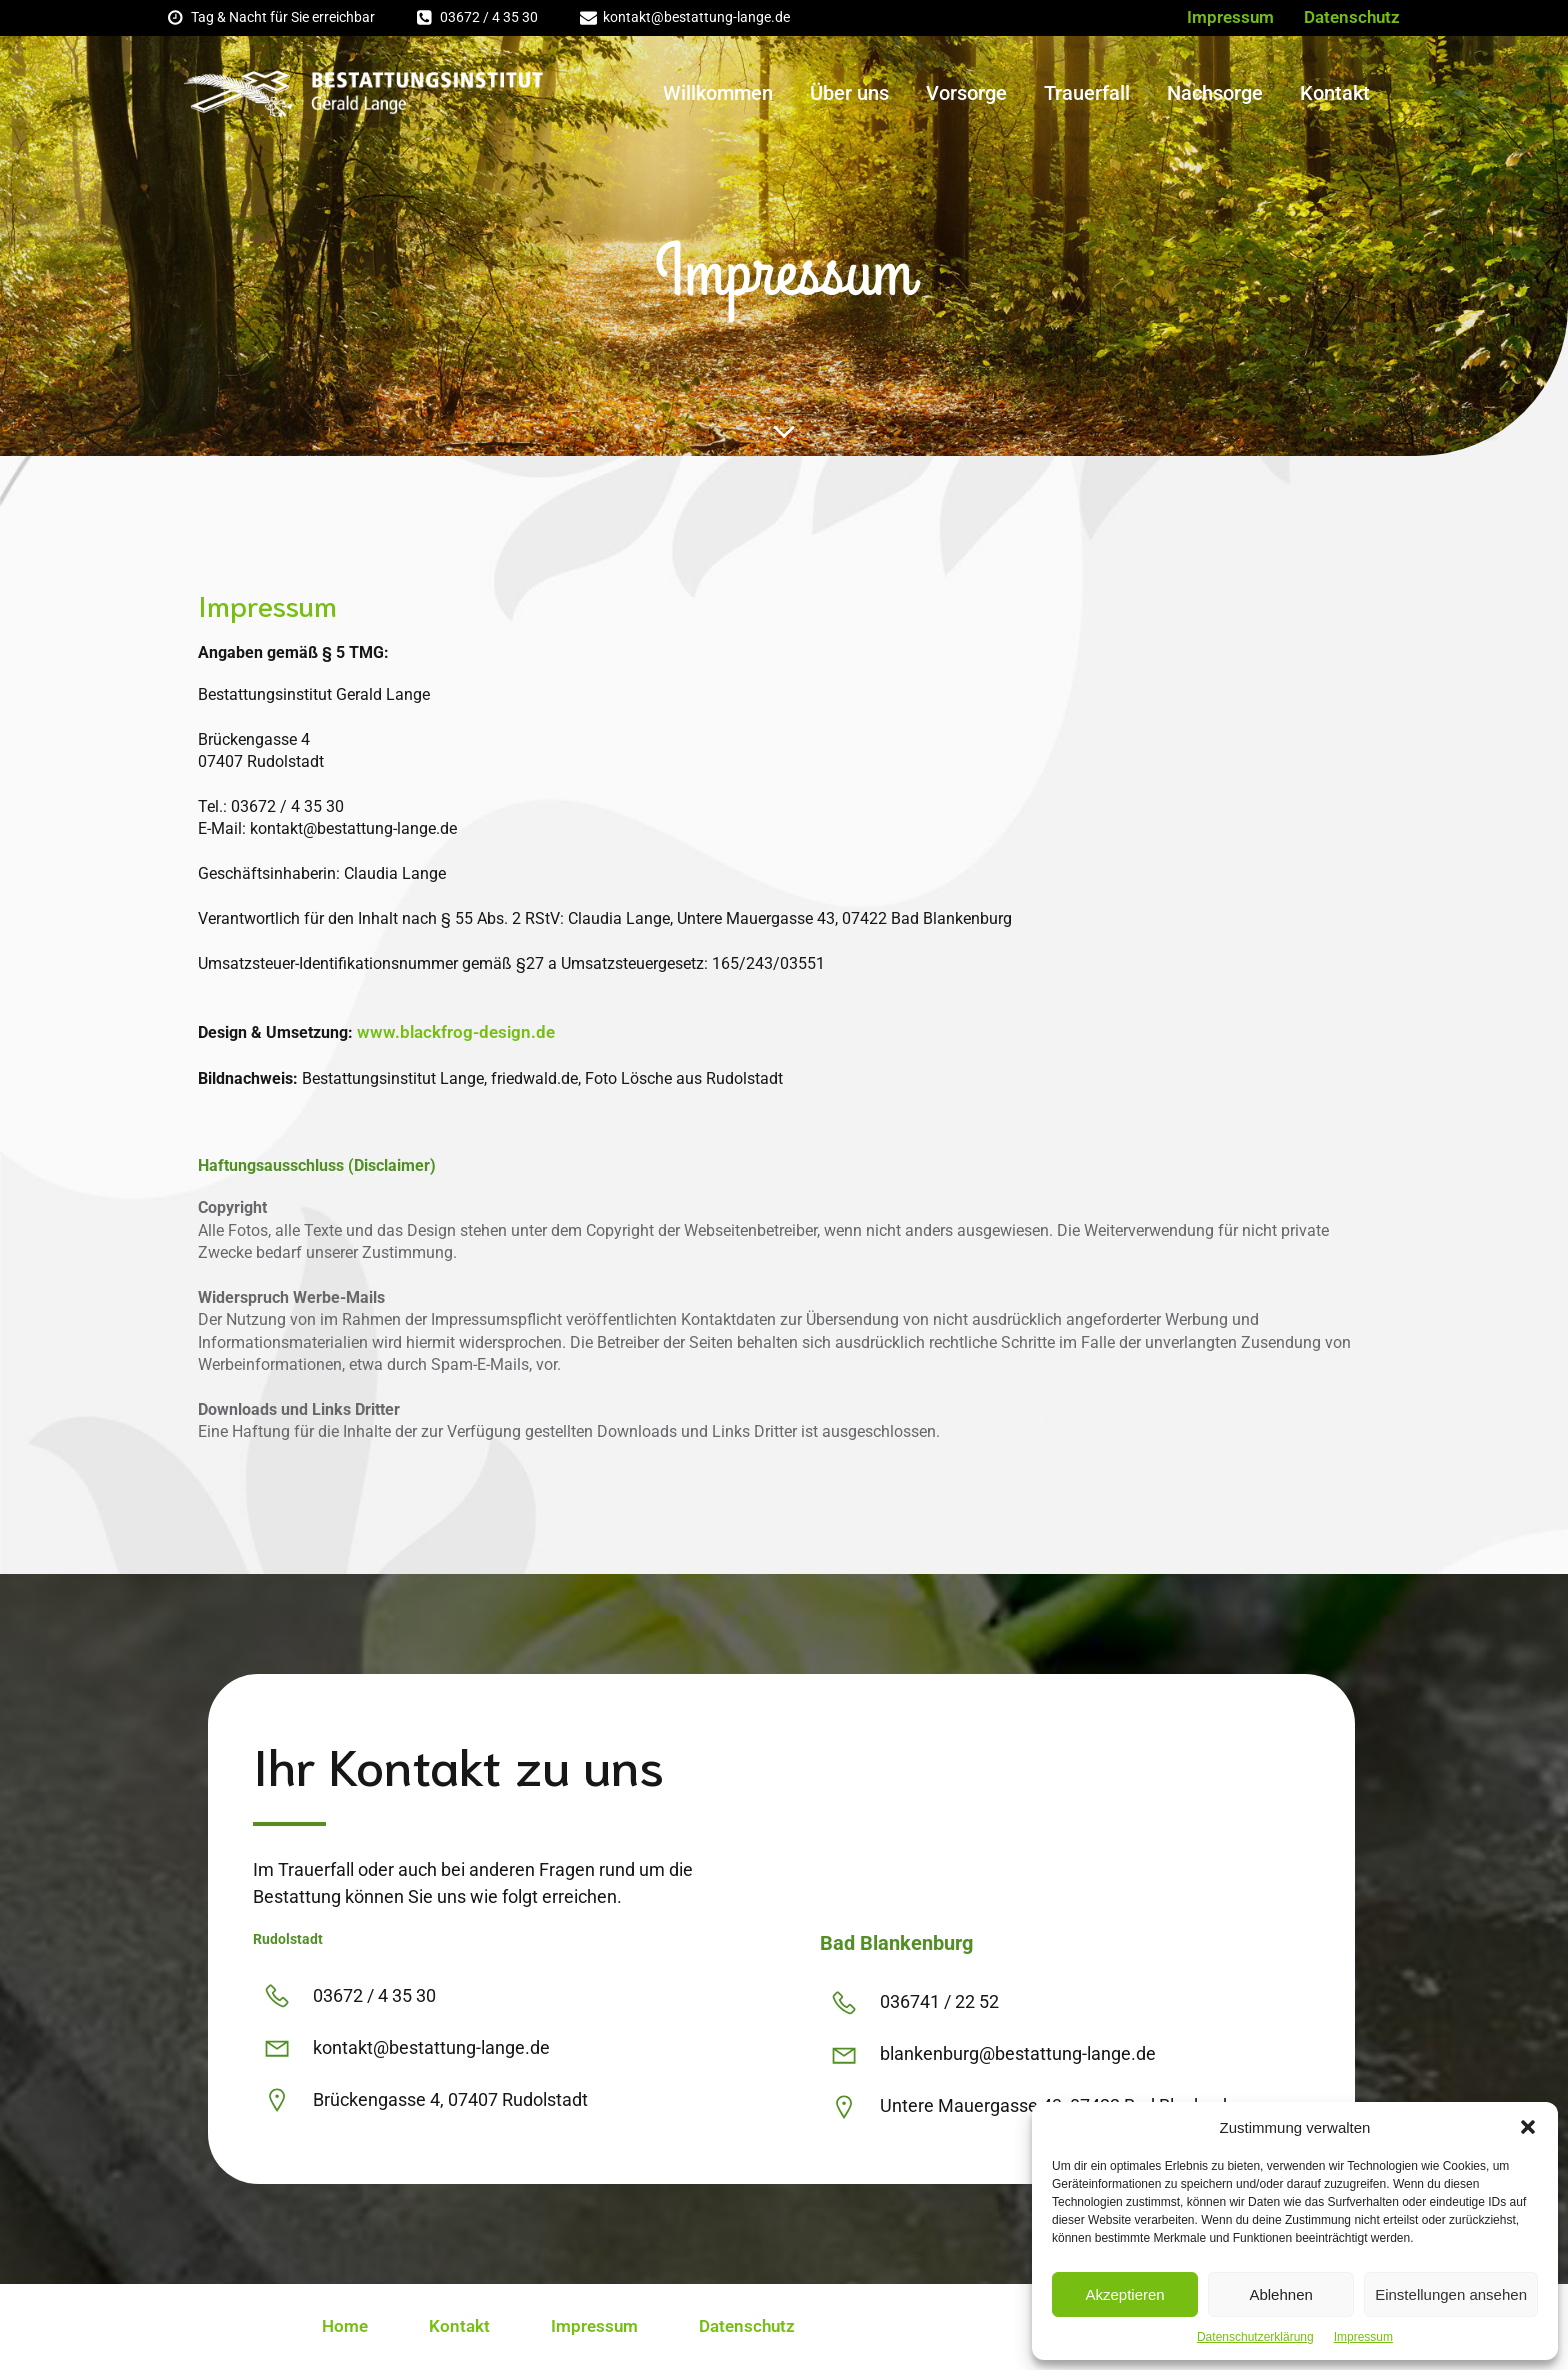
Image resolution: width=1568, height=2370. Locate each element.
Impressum (1363, 2337)
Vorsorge (966, 93)
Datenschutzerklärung (1255, 2337)
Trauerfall (1087, 93)
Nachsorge (1215, 93)
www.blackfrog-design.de (456, 1032)
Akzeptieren (1124, 2294)
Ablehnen (1280, 2294)
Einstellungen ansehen (1451, 2294)
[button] (1528, 2127)
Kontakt (1335, 93)
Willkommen (718, 93)
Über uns (849, 93)
